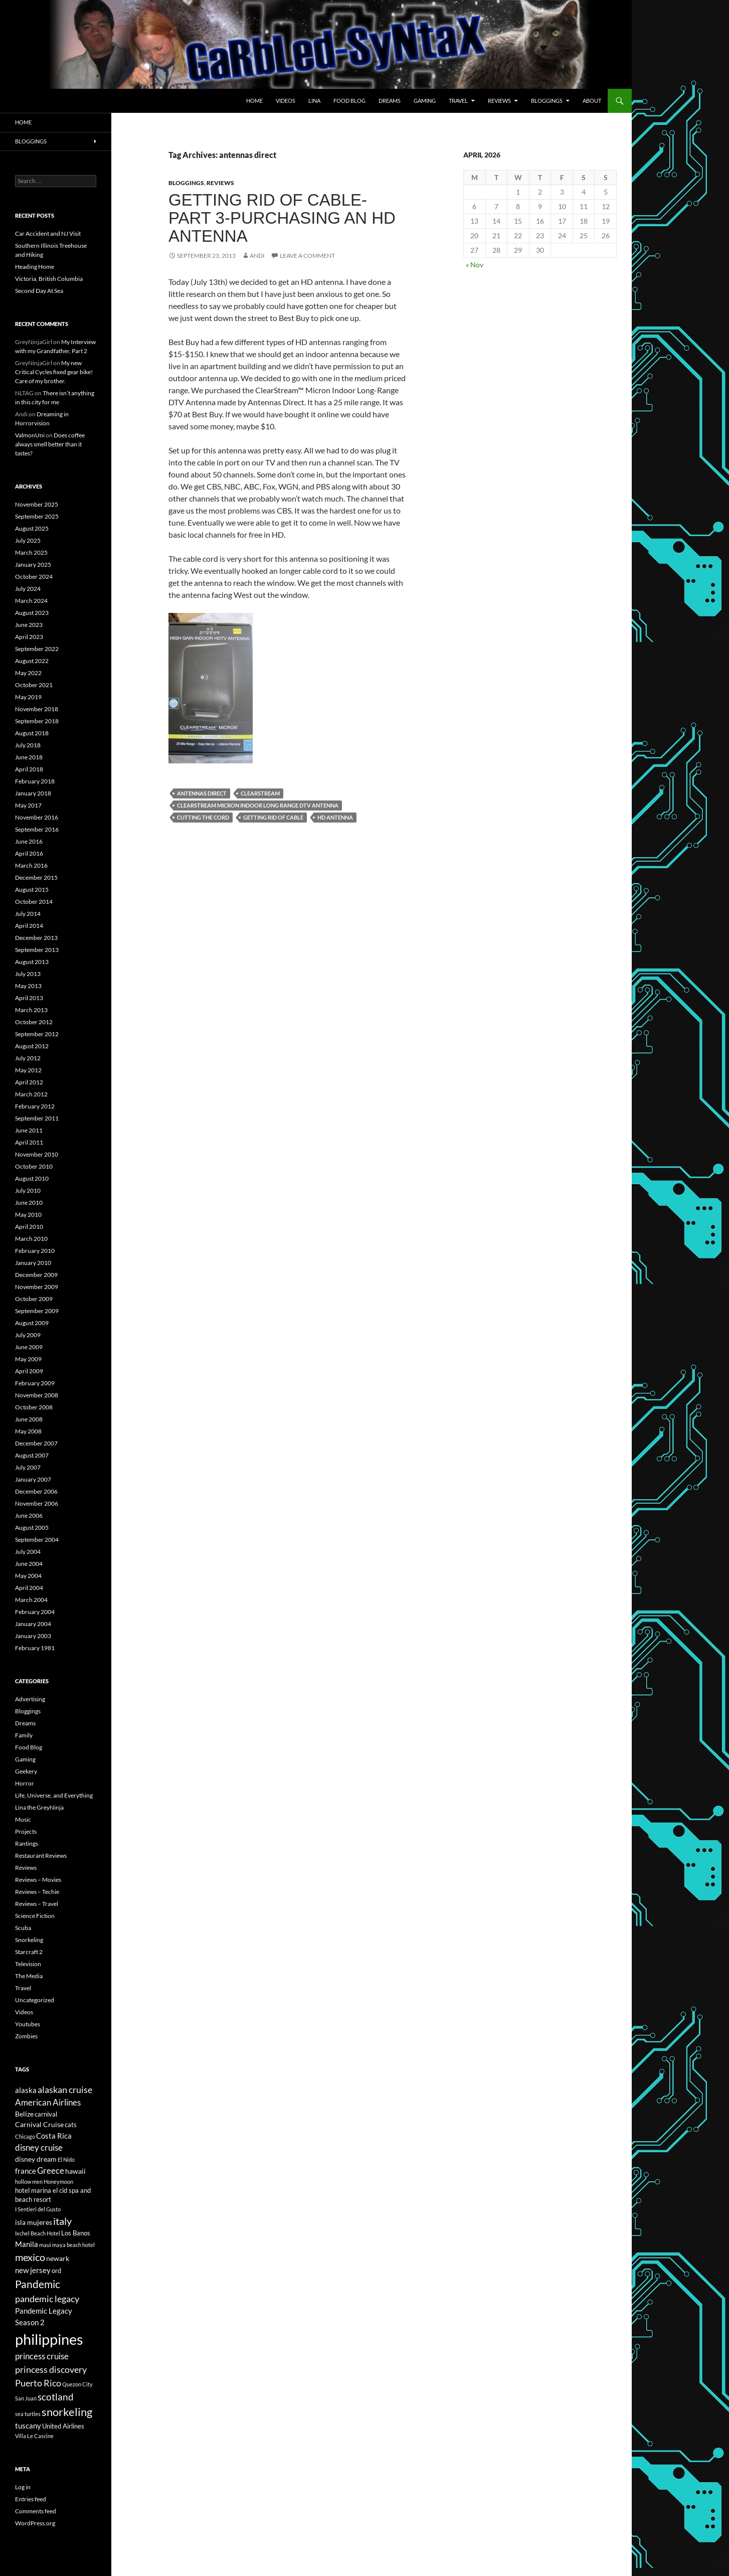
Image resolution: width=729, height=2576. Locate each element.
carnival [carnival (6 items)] (46, 2114)
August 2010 (32, 1178)
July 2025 (28, 540)
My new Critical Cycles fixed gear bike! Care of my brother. (54, 372)
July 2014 (28, 913)
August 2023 (32, 612)
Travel (458, 100)
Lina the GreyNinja (39, 1807)
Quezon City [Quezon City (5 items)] (77, 2384)
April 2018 (29, 769)
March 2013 (31, 1010)
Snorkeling (29, 1940)
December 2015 (36, 877)
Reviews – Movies (38, 1879)
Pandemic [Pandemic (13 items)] (37, 2284)
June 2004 (29, 1563)
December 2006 (36, 1491)
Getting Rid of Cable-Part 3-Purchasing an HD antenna (282, 218)
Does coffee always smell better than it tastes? (50, 444)
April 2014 (29, 925)
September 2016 (37, 829)
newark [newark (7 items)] (57, 2258)
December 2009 (36, 1274)
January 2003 (33, 1636)
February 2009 (35, 1383)
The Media (29, 1976)
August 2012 (32, 1046)
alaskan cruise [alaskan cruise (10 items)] (65, 2089)
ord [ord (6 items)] (56, 2271)
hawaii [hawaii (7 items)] (75, 2171)
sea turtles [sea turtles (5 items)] (28, 2413)
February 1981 (35, 1648)
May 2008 (28, 1431)
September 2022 (37, 649)
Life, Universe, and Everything (54, 1795)
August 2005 (32, 1527)
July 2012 (28, 1058)
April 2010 (29, 1226)
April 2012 (29, 1082)
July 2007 (28, 1467)
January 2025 (33, 564)
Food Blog (349, 100)
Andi (257, 255)
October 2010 (34, 1166)
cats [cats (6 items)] (71, 2125)
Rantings (26, 1843)
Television (28, 1964)
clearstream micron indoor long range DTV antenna (257, 805)
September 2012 (37, 1034)
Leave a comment (307, 255)
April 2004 (29, 1587)
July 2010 (28, 1190)
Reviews (499, 100)
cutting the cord (203, 817)
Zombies (26, 2036)
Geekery (26, 1771)
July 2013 (28, 974)
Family (24, 1735)
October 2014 (34, 901)
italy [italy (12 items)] (62, 2221)
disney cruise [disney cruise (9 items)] (39, 2148)
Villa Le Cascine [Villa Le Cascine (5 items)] (34, 2436)
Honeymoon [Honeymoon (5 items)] (58, 2181)
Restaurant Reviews (41, 1855)
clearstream (260, 793)
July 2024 (28, 588)
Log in (23, 2487)
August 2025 (32, 528)
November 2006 (36, 1503)
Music (23, 1819)
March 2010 (31, 1238)
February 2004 (35, 1612)
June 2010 (29, 1202)
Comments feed (35, 2511)
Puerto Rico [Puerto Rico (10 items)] (38, 2382)
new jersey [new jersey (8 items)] (33, 2270)
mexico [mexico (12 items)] (30, 2257)
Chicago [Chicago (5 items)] (25, 2136)
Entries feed (30, 2499)
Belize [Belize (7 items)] (24, 2114)
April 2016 (29, 853)
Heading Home (34, 266)
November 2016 (36, 817)
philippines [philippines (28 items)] (49, 2339)
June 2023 (29, 624)
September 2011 (37, 1118)
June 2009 (29, 1347)
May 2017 (28, 805)
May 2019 (28, 697)
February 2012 (35, 1106)
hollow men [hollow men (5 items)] (29, 2181)
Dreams (390, 100)
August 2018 (32, 733)
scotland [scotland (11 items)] (56, 2396)
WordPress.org (35, 2523)
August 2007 (32, 1455)
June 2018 (29, 757)
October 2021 (34, 685)
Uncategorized (34, 2000)
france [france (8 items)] (25, 2170)
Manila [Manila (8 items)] (26, 2243)
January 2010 (33, 1262)
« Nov (474, 264)
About (592, 100)
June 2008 (29, 1419)
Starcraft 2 (29, 1952)
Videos (285, 100)
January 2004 (33, 1624)
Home (254, 100)
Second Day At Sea (39, 290)
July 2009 (28, 1335)
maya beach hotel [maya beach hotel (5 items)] (73, 2244)
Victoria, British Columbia (49, 278)
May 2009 (28, 1359)
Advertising (30, 1699)
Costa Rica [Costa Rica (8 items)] (54, 2135)
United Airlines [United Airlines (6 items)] (63, 2426)
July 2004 (28, 1551)
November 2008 (36, 1395)
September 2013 (37, 949)
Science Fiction (35, 1915)
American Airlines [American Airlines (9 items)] (48, 2103)
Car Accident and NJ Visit (48, 233)
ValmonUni (30, 435)
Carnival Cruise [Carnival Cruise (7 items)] (39, 2124)
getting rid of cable (273, 817)
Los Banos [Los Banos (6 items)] (75, 2233)
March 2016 (31, 865)
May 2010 (28, 1214)
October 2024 (34, 576)
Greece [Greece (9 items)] (50, 2171)
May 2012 (28, 1070)
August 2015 (32, 889)
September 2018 (37, 721)
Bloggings (547, 100)
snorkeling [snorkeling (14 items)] (67, 2412)
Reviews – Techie (37, 1891)
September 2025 (37, 516)
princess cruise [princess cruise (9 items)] (42, 2356)
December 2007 (36, 1443)
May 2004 (28, 1575)
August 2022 (32, 661)
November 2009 (36, 1287)
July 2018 (28, 745)
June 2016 (29, 841)
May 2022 (28, 673)
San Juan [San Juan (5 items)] (26, 2398)
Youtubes (27, 2024)
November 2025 (36, 504)
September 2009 (37, 1311)
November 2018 (36, 709)
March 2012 (31, 1094)
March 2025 (31, 552)
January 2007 (33, 1479)
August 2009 (32, 1323)
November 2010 (36, 1154)
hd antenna (335, 817)
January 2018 (33, 793)
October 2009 (34, 1299)
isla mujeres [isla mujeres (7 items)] (33, 2222)
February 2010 (35, 1250)
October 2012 (34, 1022)
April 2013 (29, 998)
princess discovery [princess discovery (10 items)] (51, 2369)
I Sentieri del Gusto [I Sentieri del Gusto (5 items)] (38, 2209)
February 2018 (35, 781)
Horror (24, 1783)
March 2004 (31, 1599)
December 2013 (36, 937)
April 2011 (29, 1142)
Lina (314, 100)
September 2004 (37, 1539)
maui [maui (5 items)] (45, 2244)
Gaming (425, 100)
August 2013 (32, 961)
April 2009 (29, 1371)
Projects (26, 1831)
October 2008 (34, 1407)
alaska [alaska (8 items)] (26, 2090)
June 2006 (29, 1515)
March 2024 (31, 600)
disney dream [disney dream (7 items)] (36, 2159)
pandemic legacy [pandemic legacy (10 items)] (47, 2298)
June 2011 (29, 1130)
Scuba (23, 1927)
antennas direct (202, 793)
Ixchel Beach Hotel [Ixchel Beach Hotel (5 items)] (37, 2233)
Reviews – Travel (36, 1903)
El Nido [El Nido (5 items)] (66, 2159)
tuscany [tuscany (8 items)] (28, 2425)
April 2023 (29, 636)
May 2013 (28, 986)
